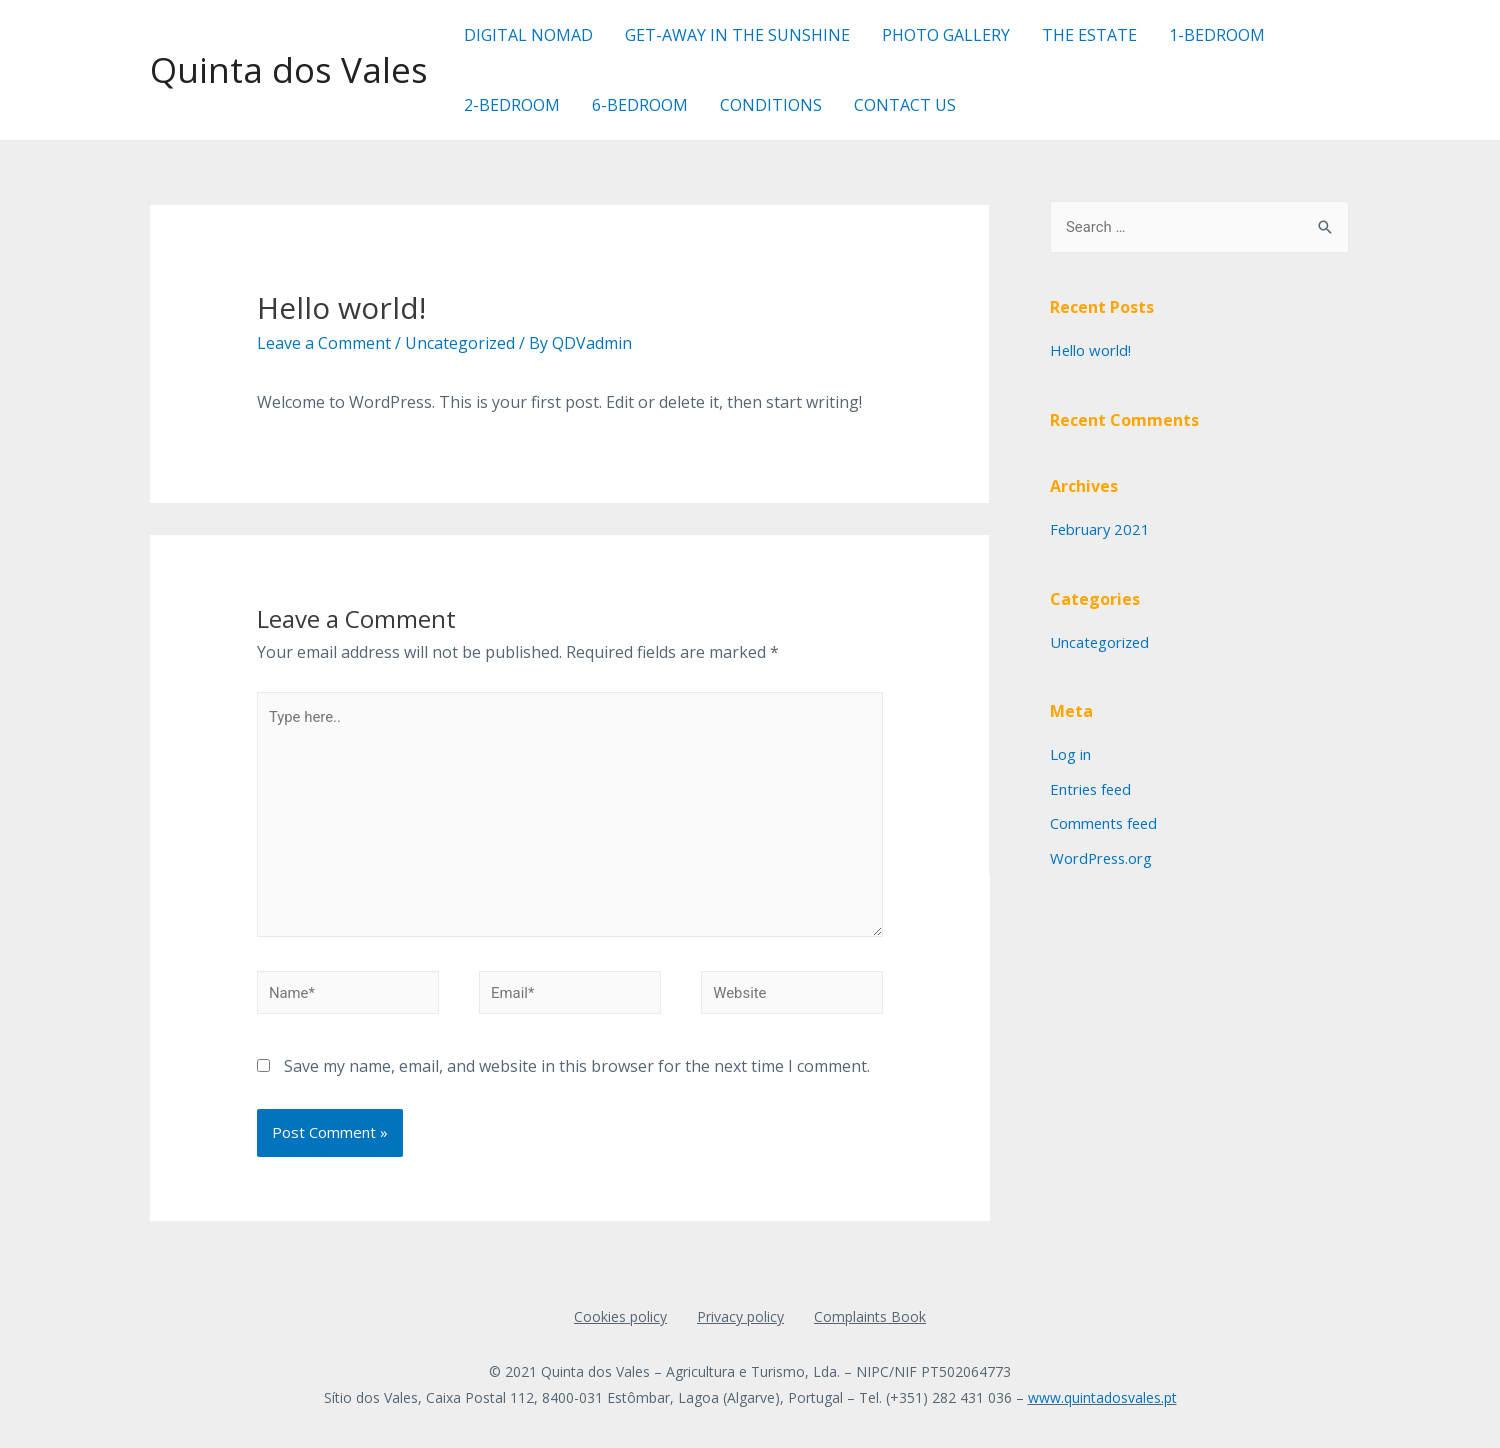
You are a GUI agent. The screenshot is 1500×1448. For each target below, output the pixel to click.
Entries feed (1092, 786)
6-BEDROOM (640, 105)
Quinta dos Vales (289, 69)
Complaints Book (870, 1318)
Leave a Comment (324, 343)
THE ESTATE (1089, 35)
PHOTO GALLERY (946, 35)
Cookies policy (620, 1318)
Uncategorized (460, 343)
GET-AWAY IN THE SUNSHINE (737, 35)
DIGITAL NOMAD (528, 35)
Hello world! (1091, 350)
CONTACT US (905, 105)
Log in (1070, 752)
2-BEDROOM (512, 105)
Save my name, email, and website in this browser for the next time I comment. (577, 1068)
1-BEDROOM (1217, 35)
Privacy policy (740, 1318)
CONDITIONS (771, 105)
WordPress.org (1103, 853)
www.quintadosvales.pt (1102, 1399)
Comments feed (1105, 820)
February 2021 (1101, 528)
